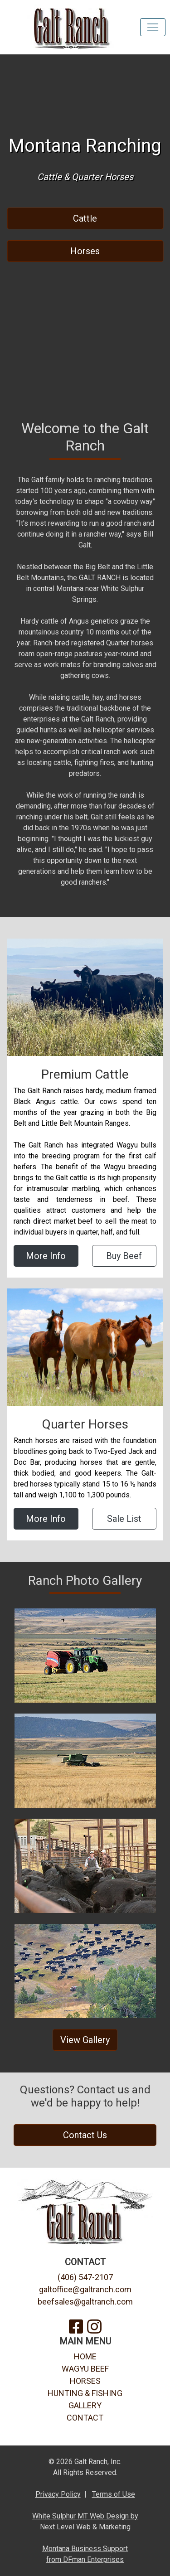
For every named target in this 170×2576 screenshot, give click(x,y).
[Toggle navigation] (152, 27)
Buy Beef (124, 1255)
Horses (85, 251)
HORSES (85, 2381)
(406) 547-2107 (85, 2277)
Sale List (124, 1518)
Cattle (85, 218)
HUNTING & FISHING (85, 2393)
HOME (85, 2356)
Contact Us (85, 2135)
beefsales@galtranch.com (85, 2301)
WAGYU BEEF (85, 2368)
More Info (46, 1255)
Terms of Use (113, 2494)
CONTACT (85, 2417)
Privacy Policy (58, 2494)
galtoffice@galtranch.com (85, 2289)
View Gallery (85, 2039)
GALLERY (85, 2405)
